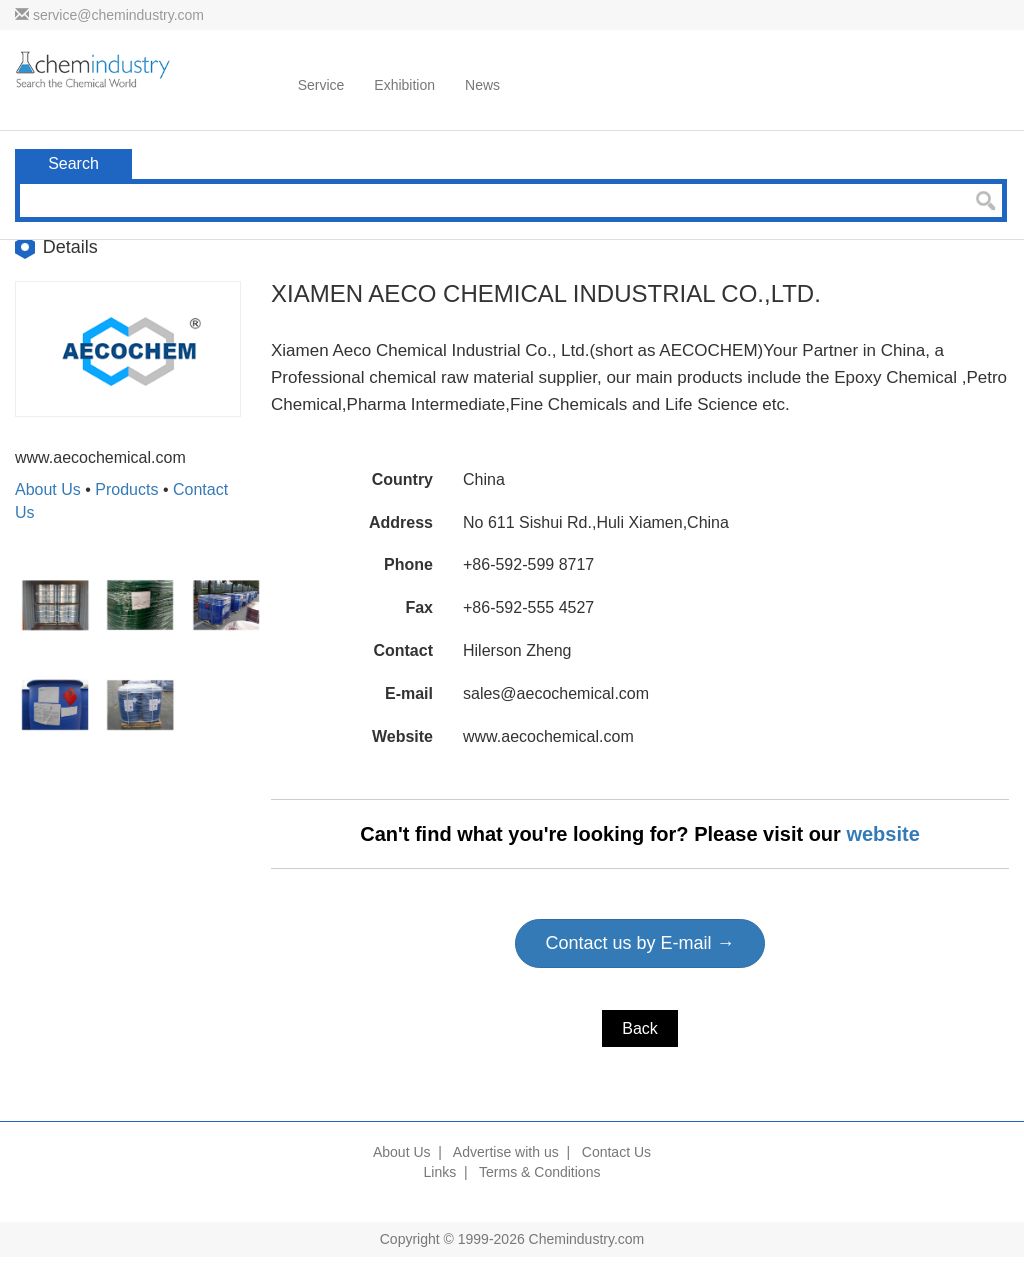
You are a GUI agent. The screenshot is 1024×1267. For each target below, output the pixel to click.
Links (440, 1172)
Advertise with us (506, 1152)
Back (640, 1028)
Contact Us (616, 1152)
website (882, 834)
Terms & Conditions (539, 1172)
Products (126, 489)
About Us (48, 489)
